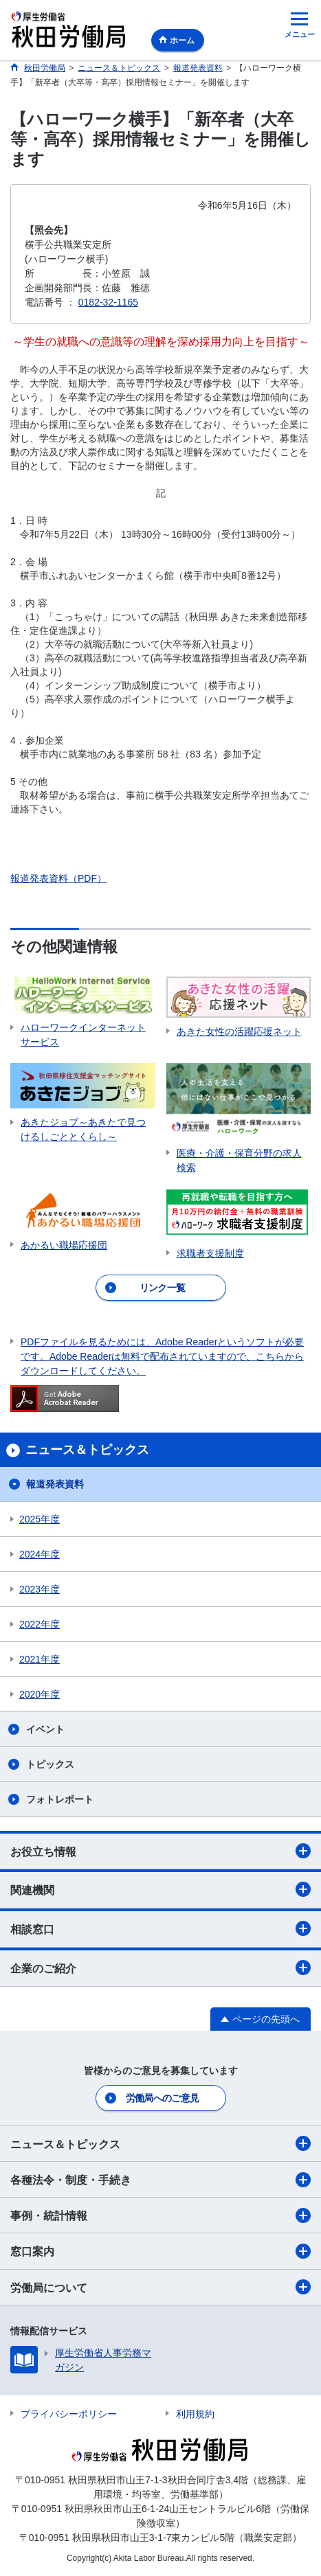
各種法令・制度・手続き (160, 2179)
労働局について (160, 2286)
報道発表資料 (55, 1484)
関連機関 (160, 1889)
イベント (45, 1729)
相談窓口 (160, 1928)
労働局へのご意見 (162, 2098)
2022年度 (39, 1624)
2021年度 (39, 1659)
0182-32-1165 (108, 302)
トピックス (50, 1764)
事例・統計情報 (160, 2215)
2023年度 (39, 1589)
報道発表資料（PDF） (58, 878)
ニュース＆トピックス (160, 2143)
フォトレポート (59, 1799)
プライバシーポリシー (69, 2413)
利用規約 (195, 2413)
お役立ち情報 (160, 1850)
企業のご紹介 (160, 1967)
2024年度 (39, 1554)
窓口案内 (160, 2251)
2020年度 (39, 1694)
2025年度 (39, 1519)
